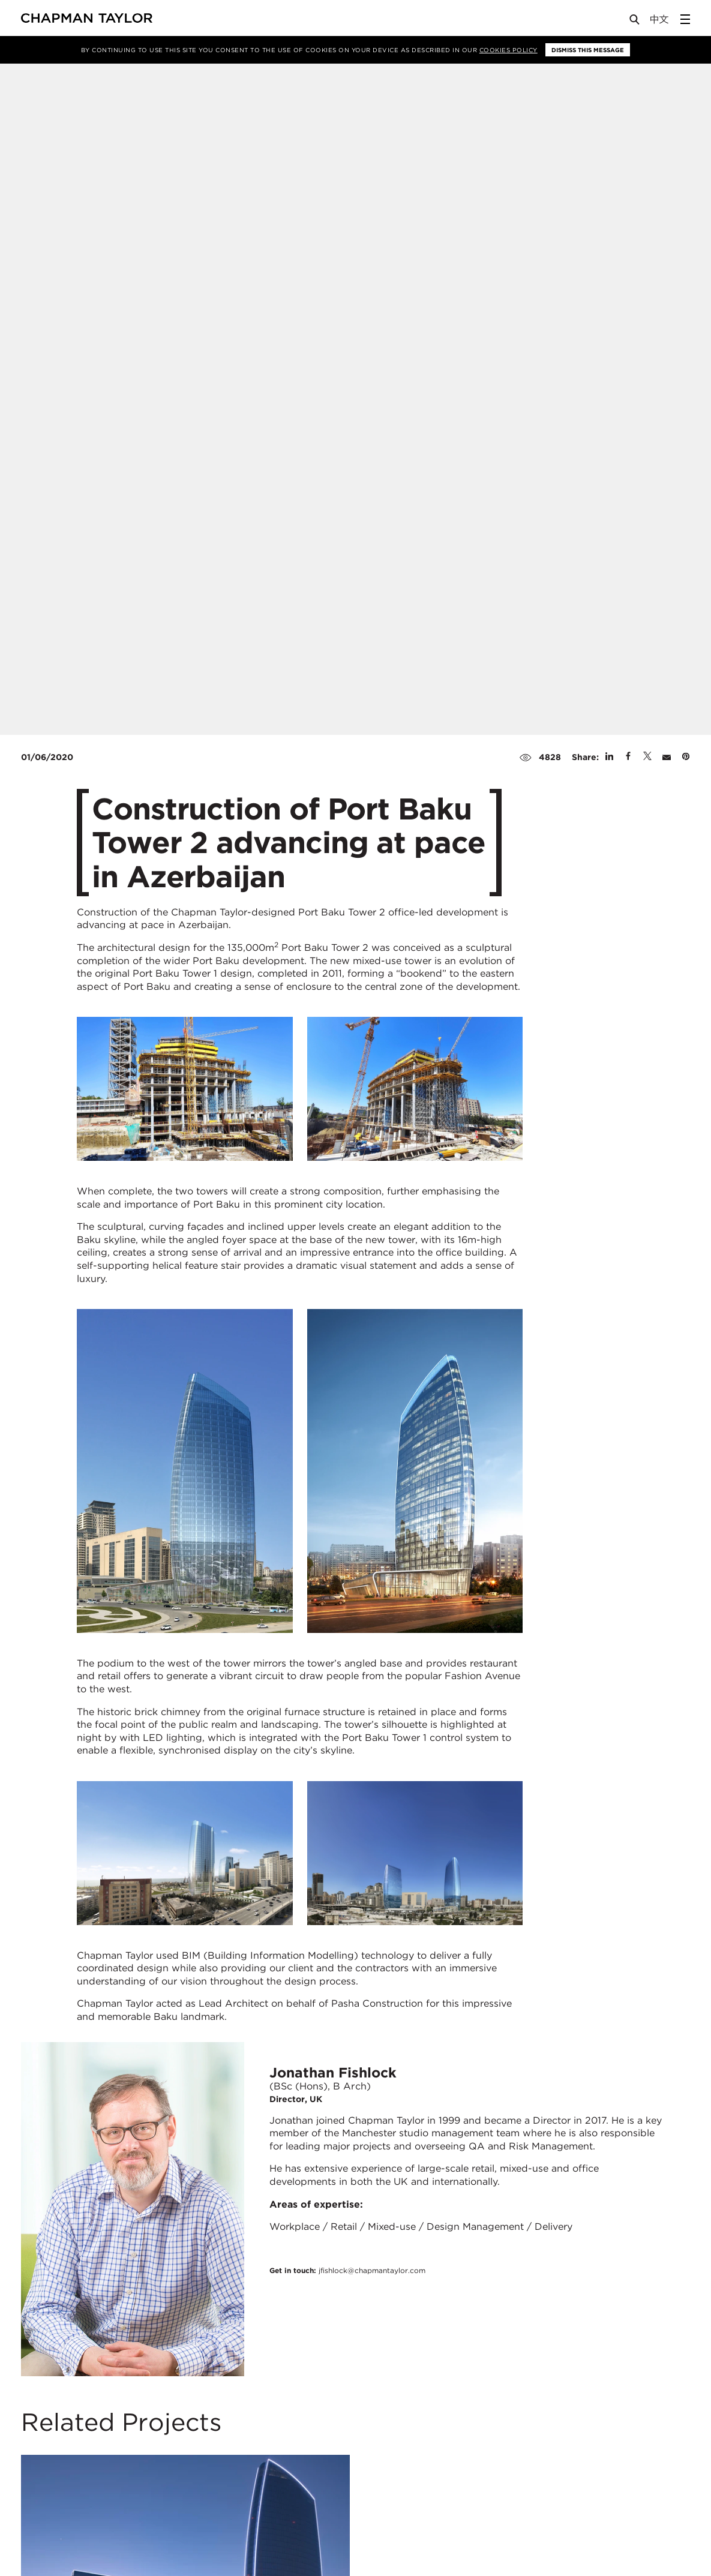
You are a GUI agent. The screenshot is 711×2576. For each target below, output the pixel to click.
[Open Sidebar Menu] (685, 19)
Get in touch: (347, 2270)
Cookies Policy (508, 49)
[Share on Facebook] (628, 757)
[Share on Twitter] (647, 757)
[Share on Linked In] (609, 757)
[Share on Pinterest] (686, 757)
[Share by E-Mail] (666, 757)
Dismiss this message (587, 49)
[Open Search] (635, 21)
